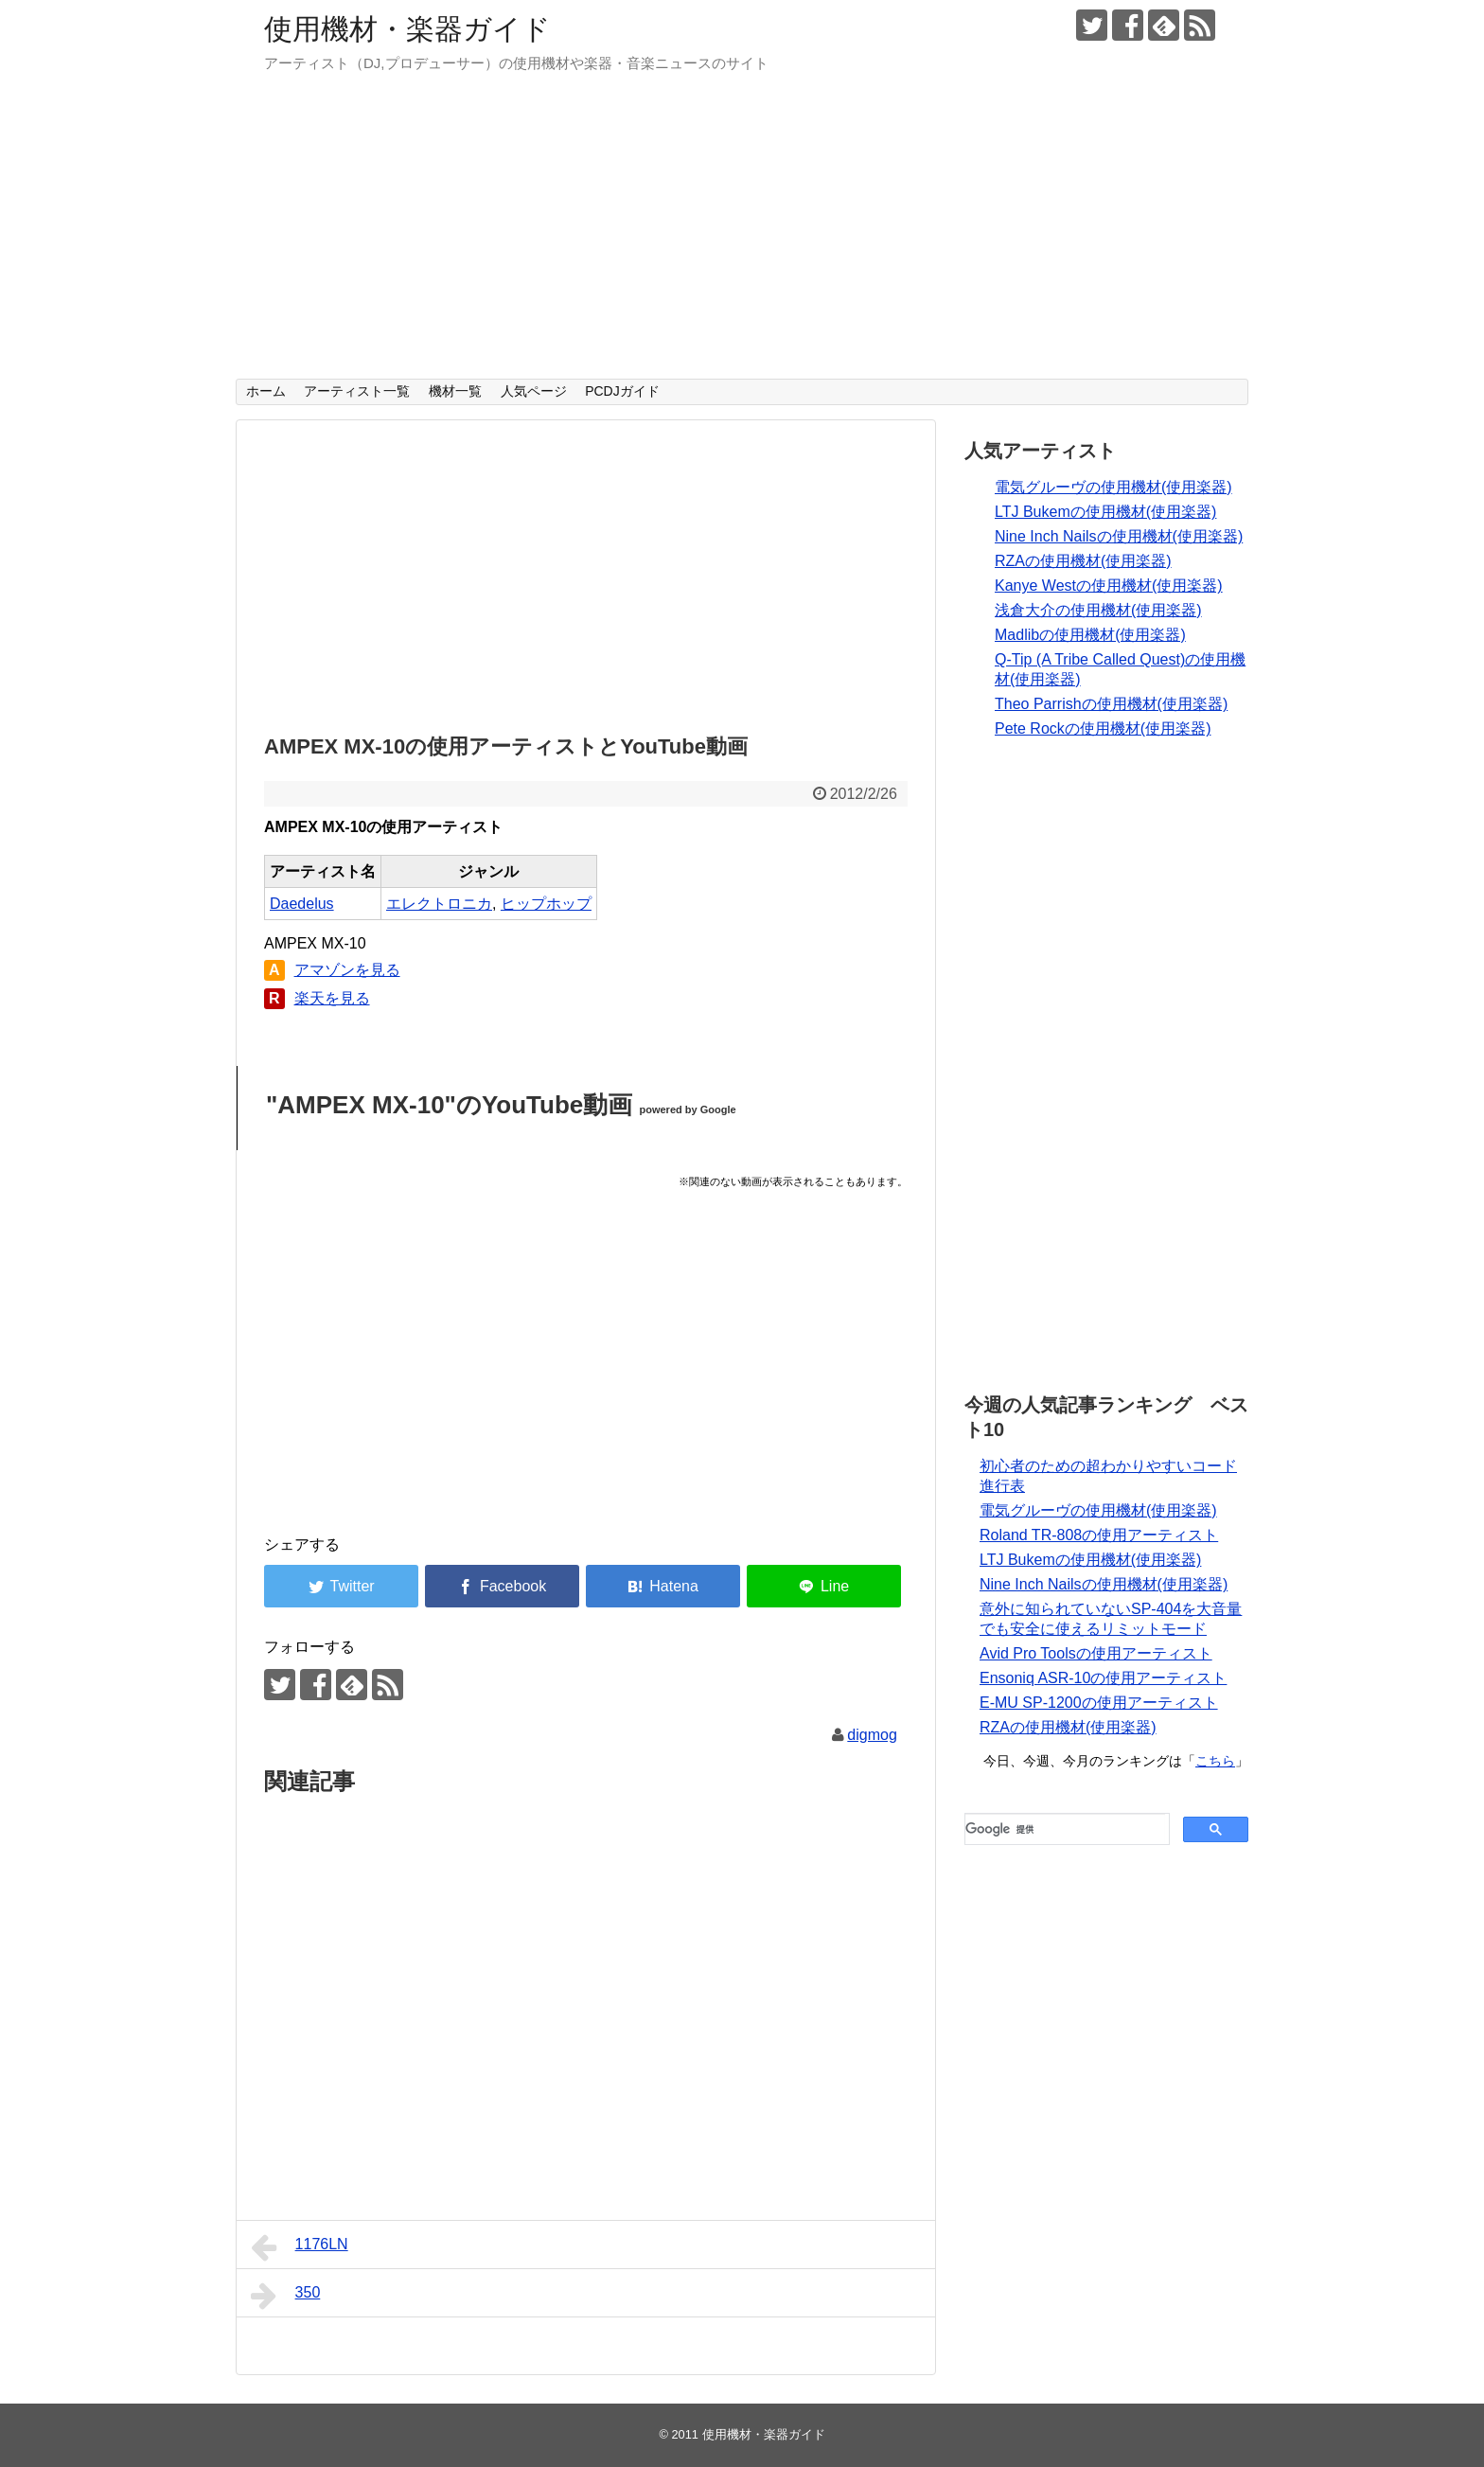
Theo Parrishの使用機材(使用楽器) (1111, 704)
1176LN (299, 2247)
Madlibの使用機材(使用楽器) (1090, 635)
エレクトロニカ (439, 904)
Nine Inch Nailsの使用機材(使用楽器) (1119, 536)
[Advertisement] (742, 236)
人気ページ (534, 391)
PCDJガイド (622, 391)
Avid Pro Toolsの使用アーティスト (1096, 1653)
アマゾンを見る (347, 970)
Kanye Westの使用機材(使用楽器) (1109, 585)
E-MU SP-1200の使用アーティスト (1099, 1703)
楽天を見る (332, 998)
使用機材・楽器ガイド (407, 28)
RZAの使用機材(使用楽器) (1083, 561)
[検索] (1065, 1829)
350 (285, 2296)
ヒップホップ (546, 904)
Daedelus (302, 904)
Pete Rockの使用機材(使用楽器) (1102, 728)
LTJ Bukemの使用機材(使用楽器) (1105, 512)
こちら (1215, 1760)
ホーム (266, 391)
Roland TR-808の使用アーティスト (1099, 1535)
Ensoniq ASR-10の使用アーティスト (1103, 1678)
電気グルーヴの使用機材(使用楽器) (1113, 487)
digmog (871, 1735)
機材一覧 (455, 391)
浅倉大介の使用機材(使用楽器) (1098, 610)
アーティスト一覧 (357, 391)
